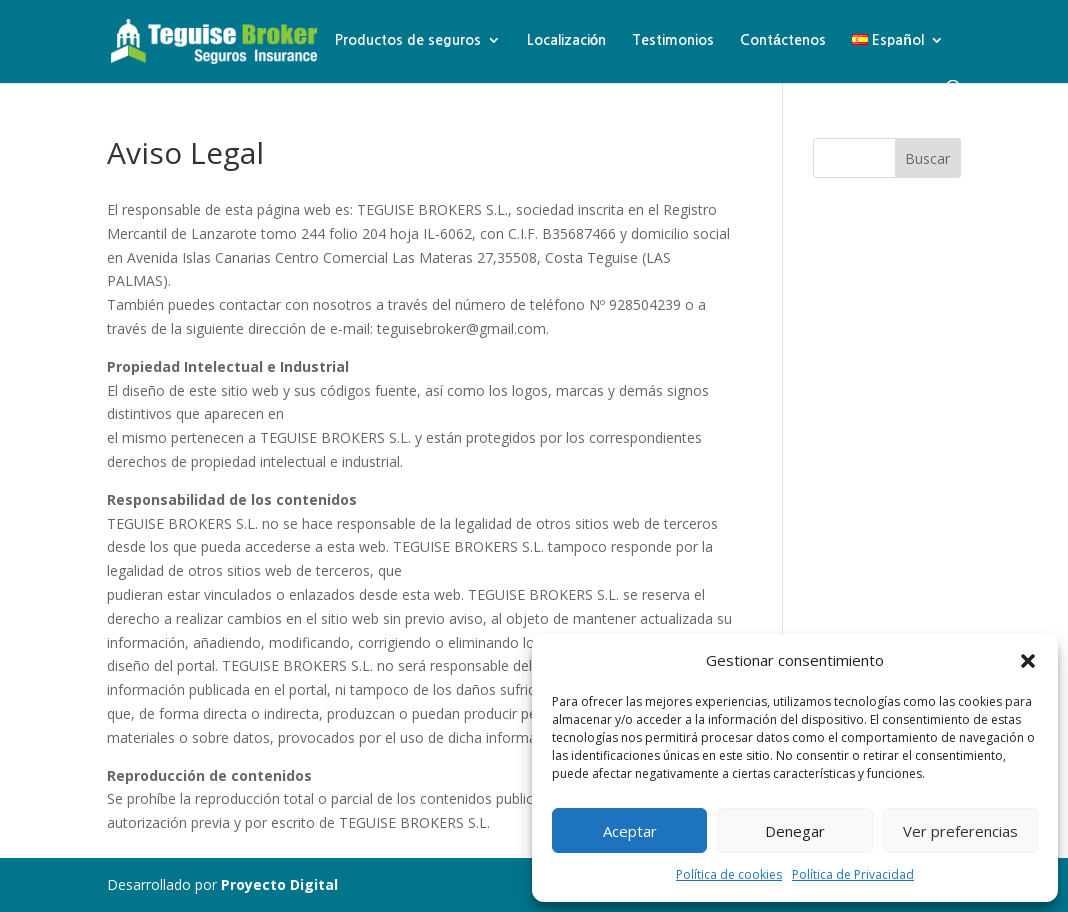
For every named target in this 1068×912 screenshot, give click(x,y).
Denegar (795, 831)
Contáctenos (783, 40)
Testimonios (673, 40)
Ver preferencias (960, 831)
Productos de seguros (408, 40)
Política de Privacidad (853, 874)
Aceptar (630, 831)
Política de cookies (729, 874)
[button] (1028, 661)
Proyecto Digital (279, 884)
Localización (567, 40)
